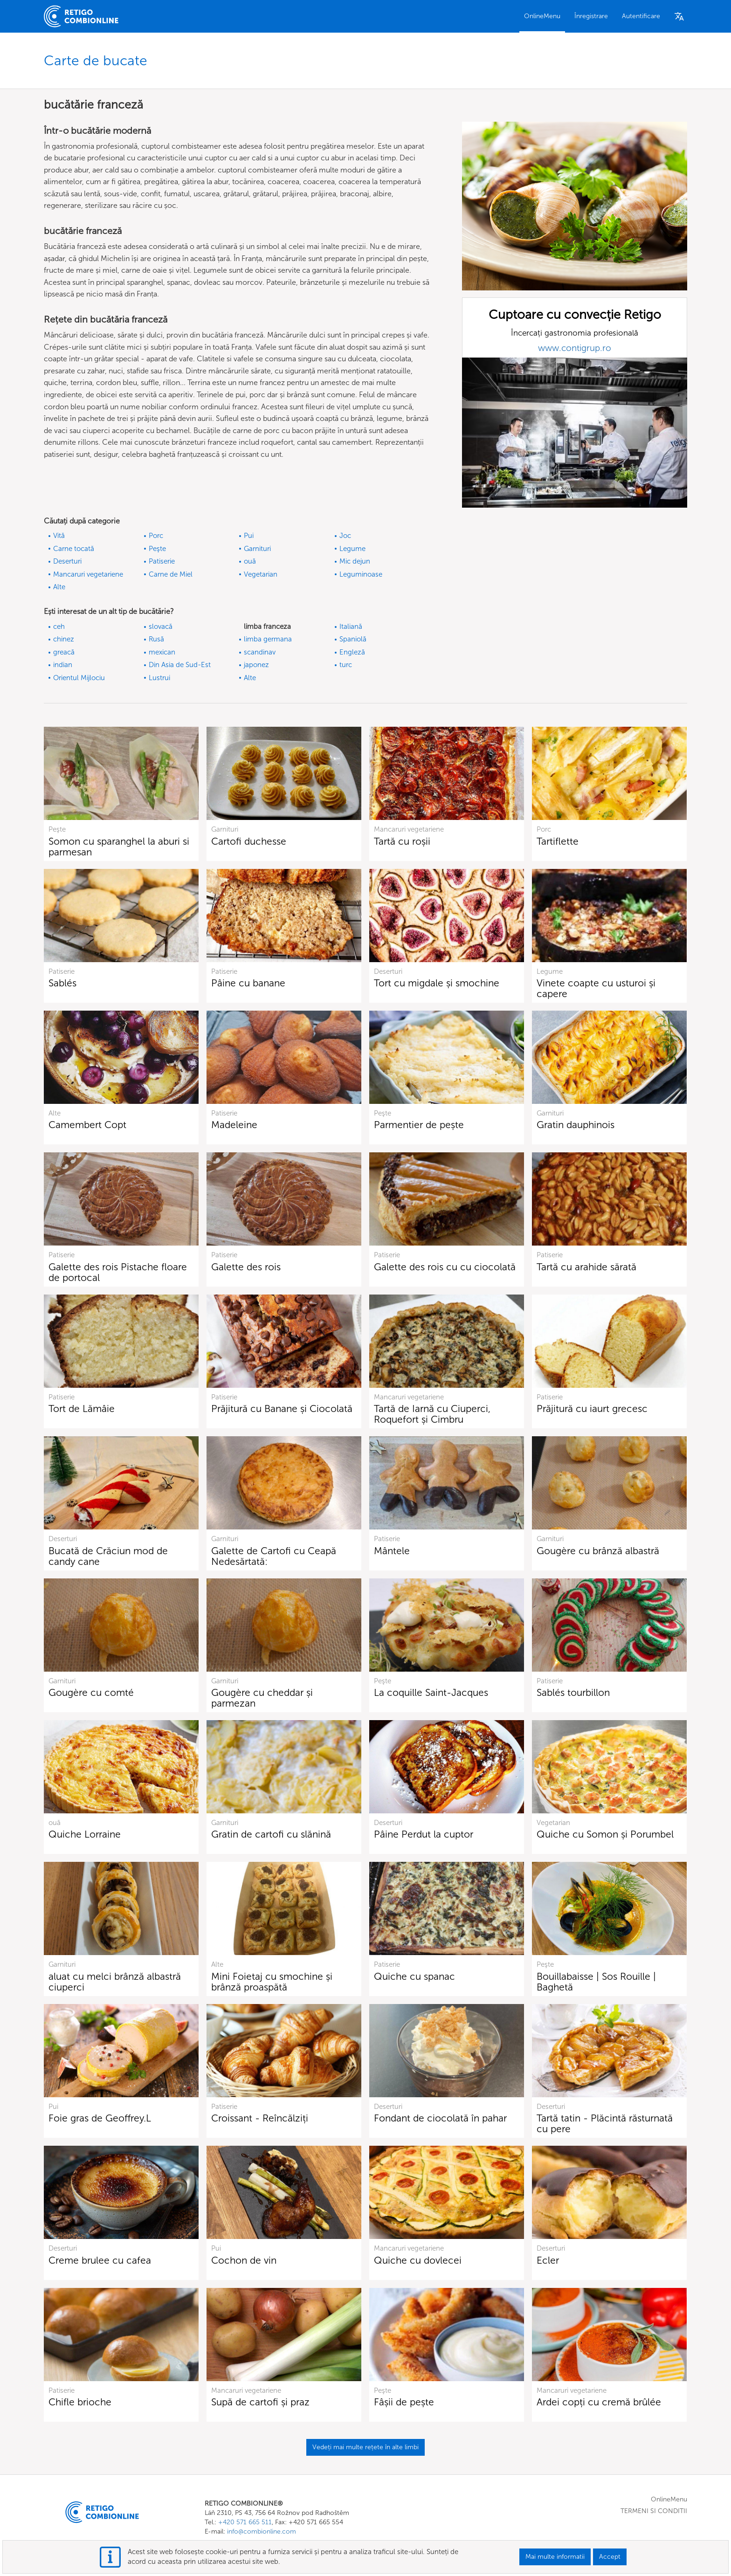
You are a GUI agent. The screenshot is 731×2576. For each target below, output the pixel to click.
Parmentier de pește (419, 1124)
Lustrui (159, 678)
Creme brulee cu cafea (99, 2260)
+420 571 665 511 (245, 2522)
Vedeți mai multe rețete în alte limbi (365, 2447)
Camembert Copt (87, 1124)
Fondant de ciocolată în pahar (440, 2118)
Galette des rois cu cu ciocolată (445, 1267)
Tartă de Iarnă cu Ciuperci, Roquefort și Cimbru (432, 1414)
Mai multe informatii (555, 2557)
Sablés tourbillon (573, 1692)
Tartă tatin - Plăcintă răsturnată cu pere (605, 2123)
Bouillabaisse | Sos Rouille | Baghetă (596, 1981)
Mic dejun (354, 561)
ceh (59, 626)
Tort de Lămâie (81, 1408)
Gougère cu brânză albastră (598, 1551)
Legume (352, 548)
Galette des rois (246, 1267)
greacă (64, 652)
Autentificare (641, 16)
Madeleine (234, 1124)
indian (62, 665)
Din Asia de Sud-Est (180, 665)
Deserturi (67, 561)
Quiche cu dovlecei (418, 2260)
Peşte (157, 548)
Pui (249, 535)
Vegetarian (260, 574)
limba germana (268, 639)
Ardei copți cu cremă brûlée (599, 2402)
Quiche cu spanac (414, 1976)
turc (345, 665)
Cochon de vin (243, 2260)
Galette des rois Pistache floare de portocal (117, 1272)
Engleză (352, 652)
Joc (345, 535)
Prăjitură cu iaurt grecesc (592, 1408)
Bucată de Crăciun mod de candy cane (108, 1556)
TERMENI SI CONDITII (654, 2511)
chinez (63, 639)
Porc (156, 535)
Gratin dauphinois (575, 1124)
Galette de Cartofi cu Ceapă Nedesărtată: (273, 1556)
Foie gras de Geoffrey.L (99, 2118)
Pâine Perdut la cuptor (423, 1834)
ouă (250, 561)
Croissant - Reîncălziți (259, 2118)
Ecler (548, 2260)
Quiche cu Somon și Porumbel (605, 1834)
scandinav (260, 652)
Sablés (62, 983)
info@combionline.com (261, 2531)
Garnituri (257, 548)
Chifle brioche (79, 2402)
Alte (59, 587)
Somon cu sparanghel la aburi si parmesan (118, 846)
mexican (162, 652)
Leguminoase (360, 574)
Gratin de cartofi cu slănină (271, 1834)
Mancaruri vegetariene (88, 574)
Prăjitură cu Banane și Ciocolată (281, 1408)
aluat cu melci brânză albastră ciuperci (114, 1981)
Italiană (350, 626)
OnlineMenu (542, 16)
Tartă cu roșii (402, 841)
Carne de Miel (171, 574)
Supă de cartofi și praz (260, 2402)
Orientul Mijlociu (79, 678)
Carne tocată (73, 548)
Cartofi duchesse (248, 841)
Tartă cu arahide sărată (586, 1267)
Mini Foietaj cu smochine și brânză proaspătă (271, 1981)
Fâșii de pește (404, 2402)
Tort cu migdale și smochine (436, 983)
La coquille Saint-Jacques (431, 1692)
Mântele (392, 1551)
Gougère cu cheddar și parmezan (262, 1698)
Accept (610, 2557)
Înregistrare (591, 16)
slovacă (160, 626)
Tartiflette (558, 841)
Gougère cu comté (91, 1692)
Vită (59, 535)
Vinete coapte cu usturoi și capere (596, 988)
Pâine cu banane (248, 983)
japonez (256, 665)
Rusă (156, 639)
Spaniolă (352, 639)
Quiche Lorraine (84, 1834)
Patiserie (162, 561)
